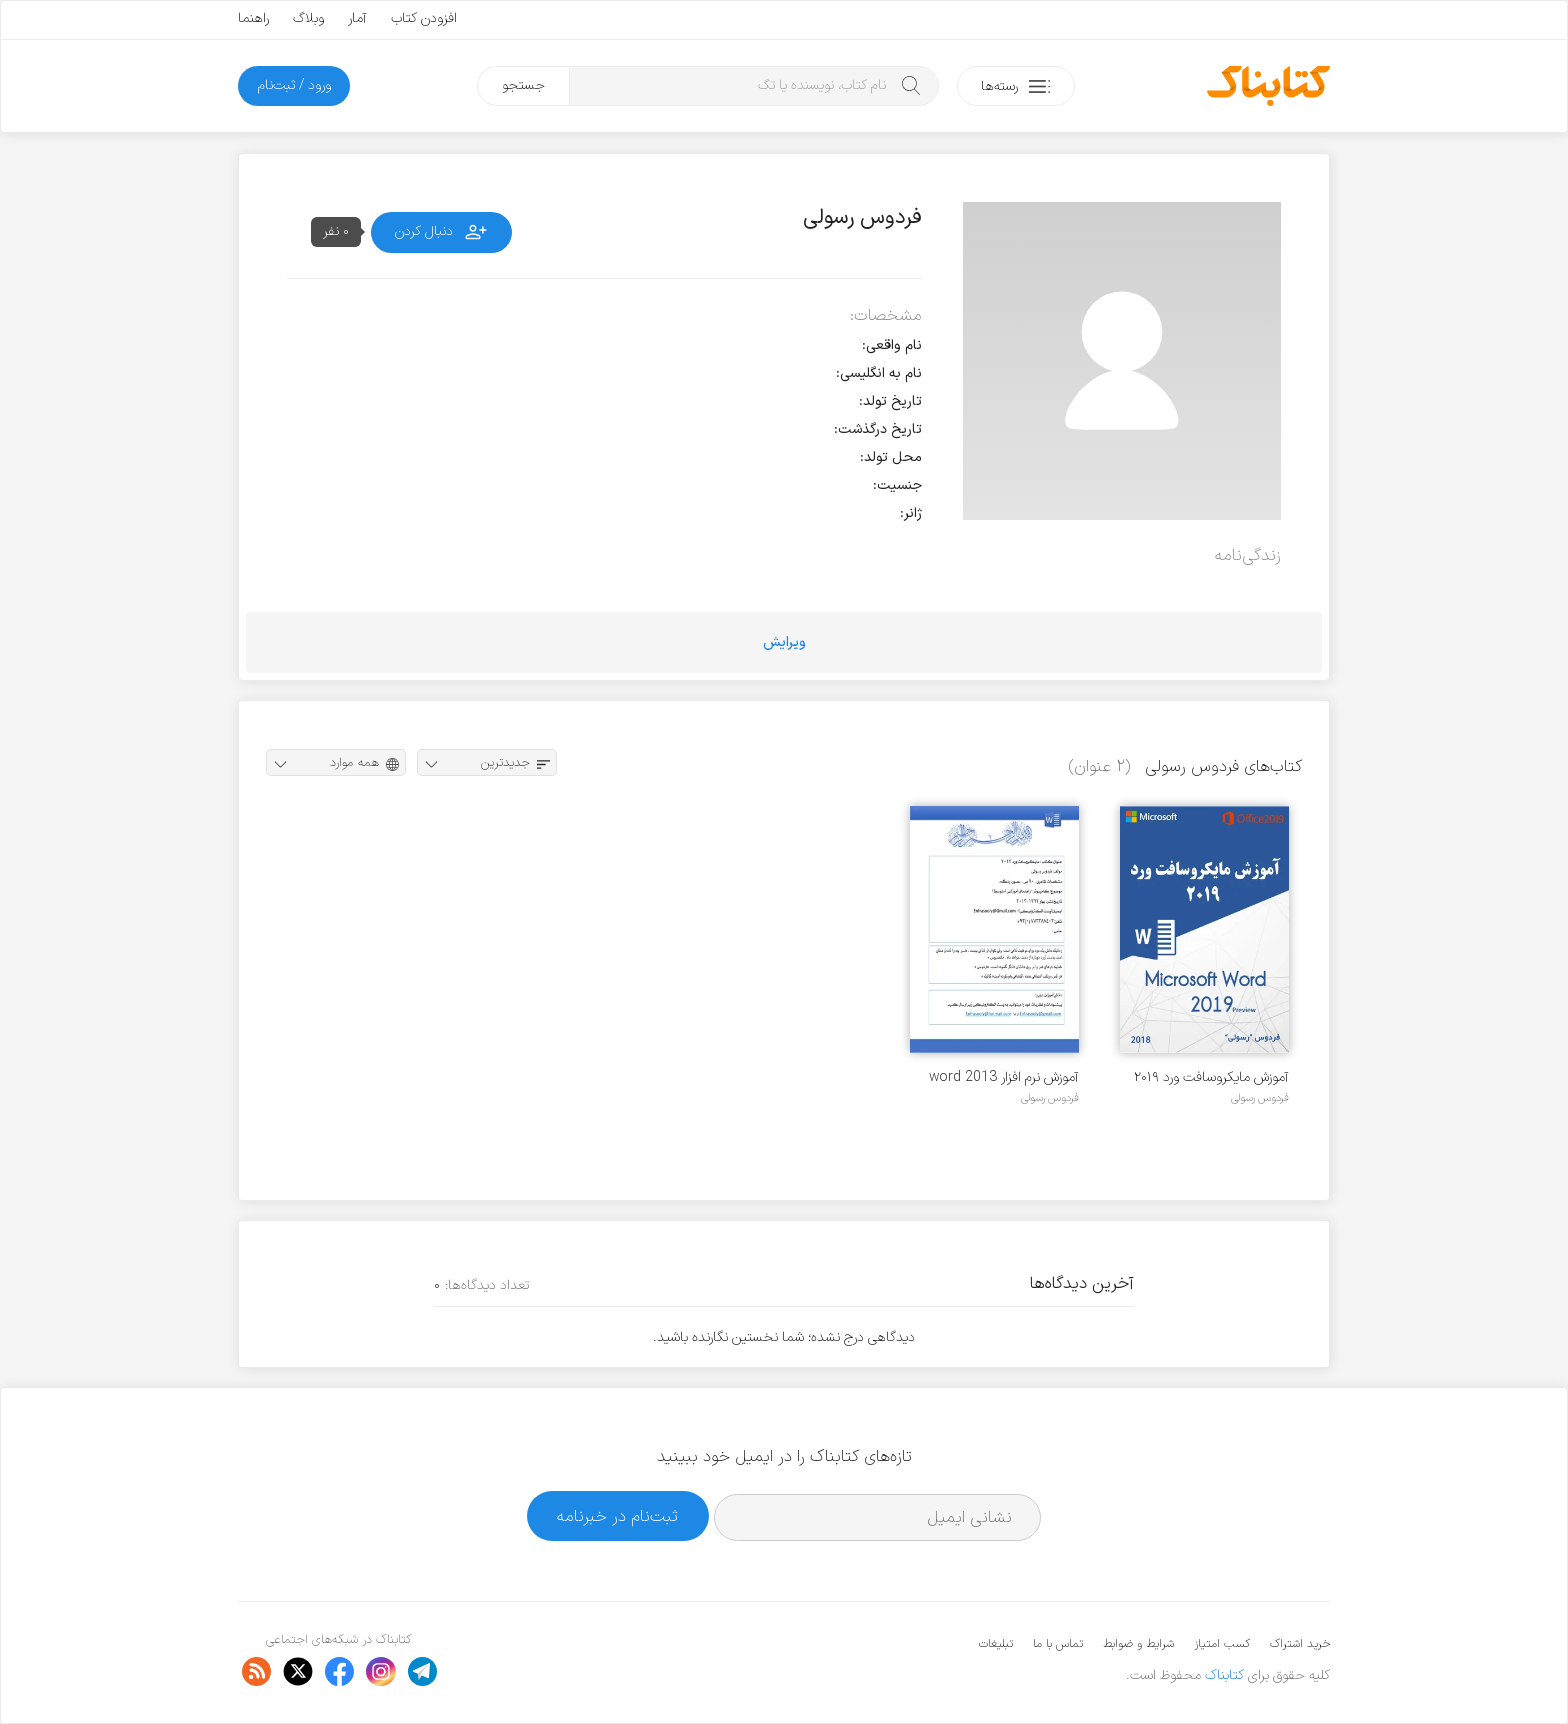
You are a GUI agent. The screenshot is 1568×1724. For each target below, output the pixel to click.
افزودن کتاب (424, 18)
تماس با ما (1058, 1644)
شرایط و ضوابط (1138, 1644)
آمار (357, 18)
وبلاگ (308, 18)
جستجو (523, 85)
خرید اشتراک (1300, 1644)
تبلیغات (996, 1644)
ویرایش (784, 642)
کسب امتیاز (1222, 1644)
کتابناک (1224, 1675)
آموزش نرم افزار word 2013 (1004, 1077)
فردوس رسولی (1260, 1098)
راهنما (253, 18)
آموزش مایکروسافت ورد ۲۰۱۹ (1211, 1077)
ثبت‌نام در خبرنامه (617, 1516)
